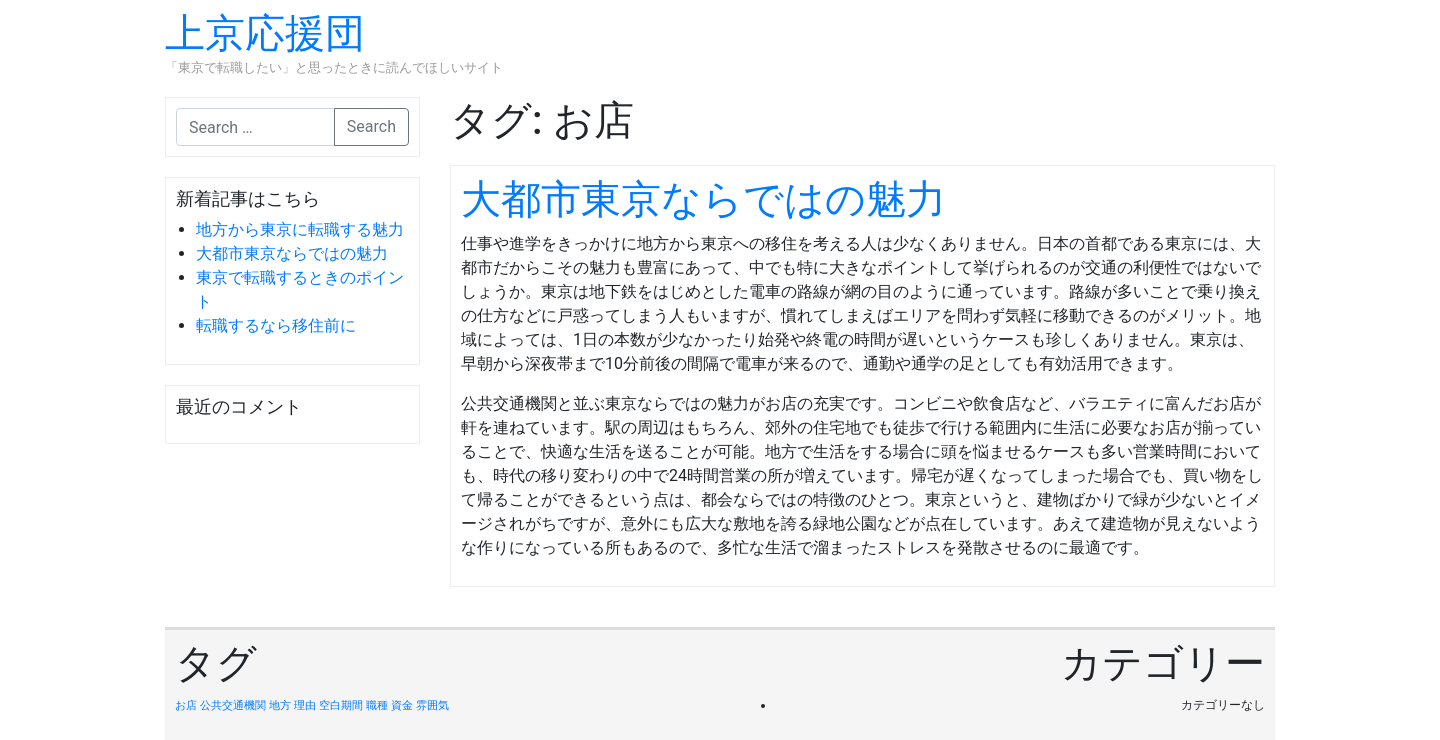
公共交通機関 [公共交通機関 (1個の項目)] (233, 705)
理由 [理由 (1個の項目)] (305, 705)
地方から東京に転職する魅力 (300, 229)
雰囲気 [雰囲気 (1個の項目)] (432, 705)
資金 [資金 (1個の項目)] (402, 705)
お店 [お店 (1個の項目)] (186, 705)
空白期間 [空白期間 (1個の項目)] (341, 705)
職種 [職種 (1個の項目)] (377, 705)
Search (371, 126)
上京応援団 (265, 33)
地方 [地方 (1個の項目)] (280, 705)
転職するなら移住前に (276, 325)
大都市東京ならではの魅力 (292, 253)
